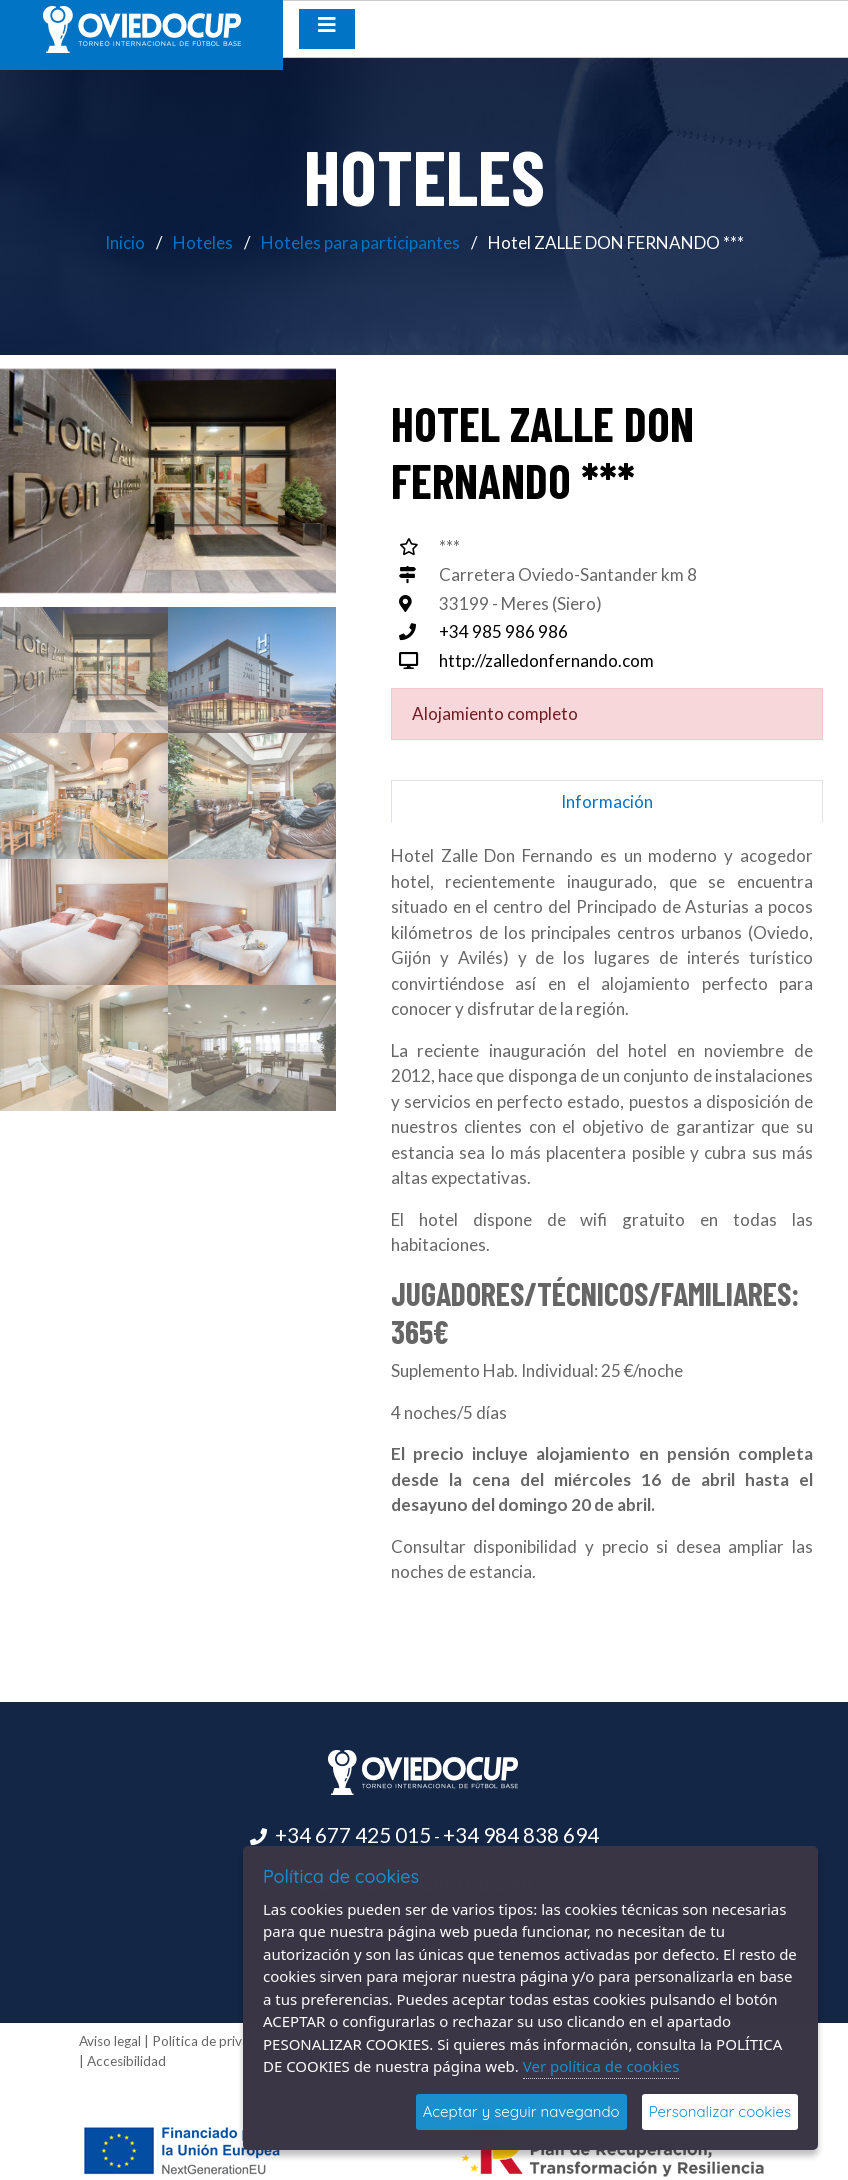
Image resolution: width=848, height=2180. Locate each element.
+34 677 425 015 (353, 1835)
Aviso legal (110, 2041)
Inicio (125, 242)
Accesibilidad (126, 2061)
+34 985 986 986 (503, 631)
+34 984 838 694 (521, 1835)
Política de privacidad (217, 2041)
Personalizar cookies (720, 2111)
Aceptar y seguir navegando (521, 2111)
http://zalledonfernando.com (546, 660)
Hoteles (203, 242)
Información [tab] (607, 801)
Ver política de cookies (601, 2066)
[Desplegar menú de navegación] (327, 29)
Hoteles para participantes (360, 242)
